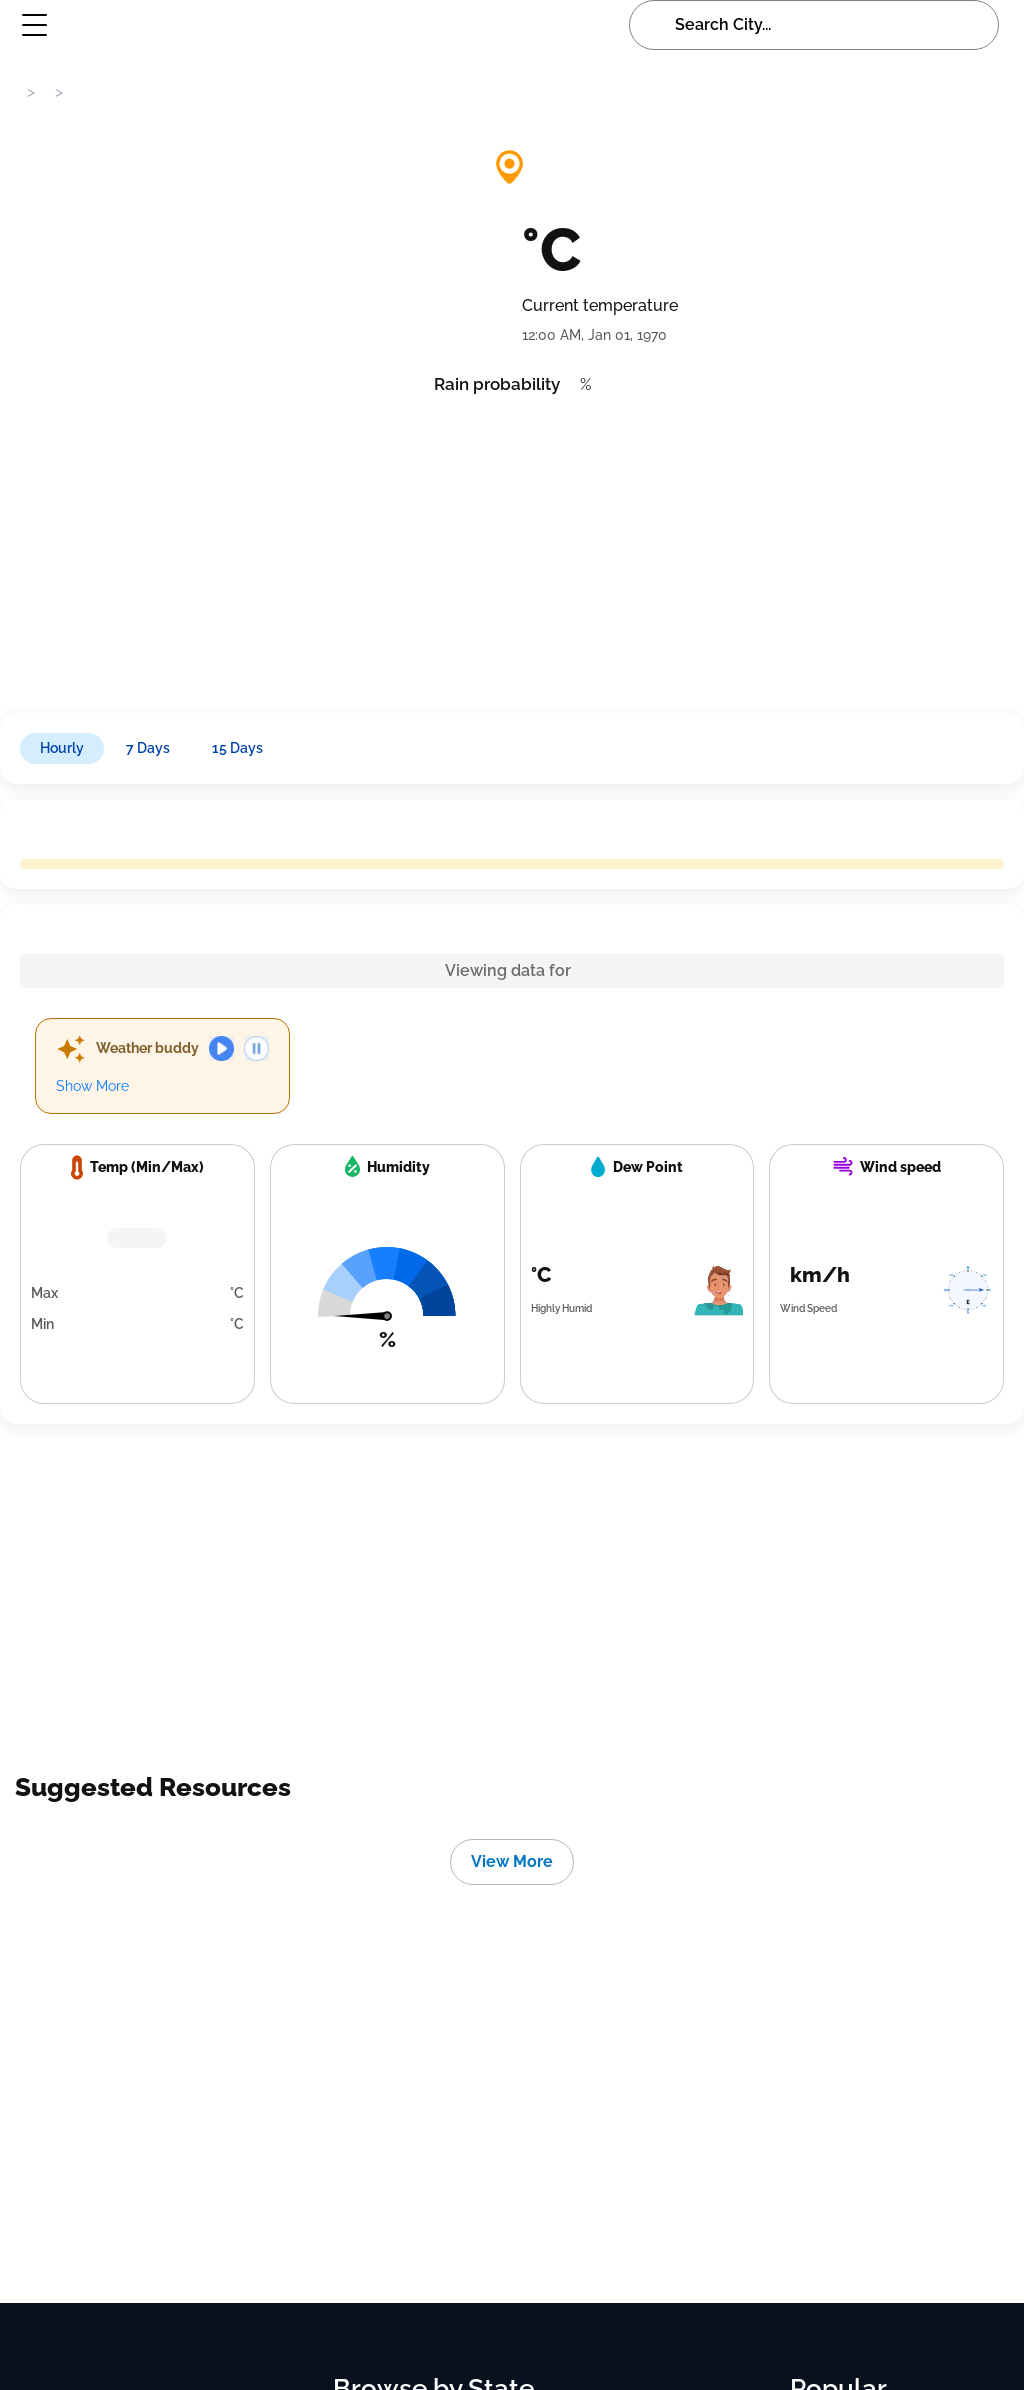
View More (512, 1861)
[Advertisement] (512, 548)
